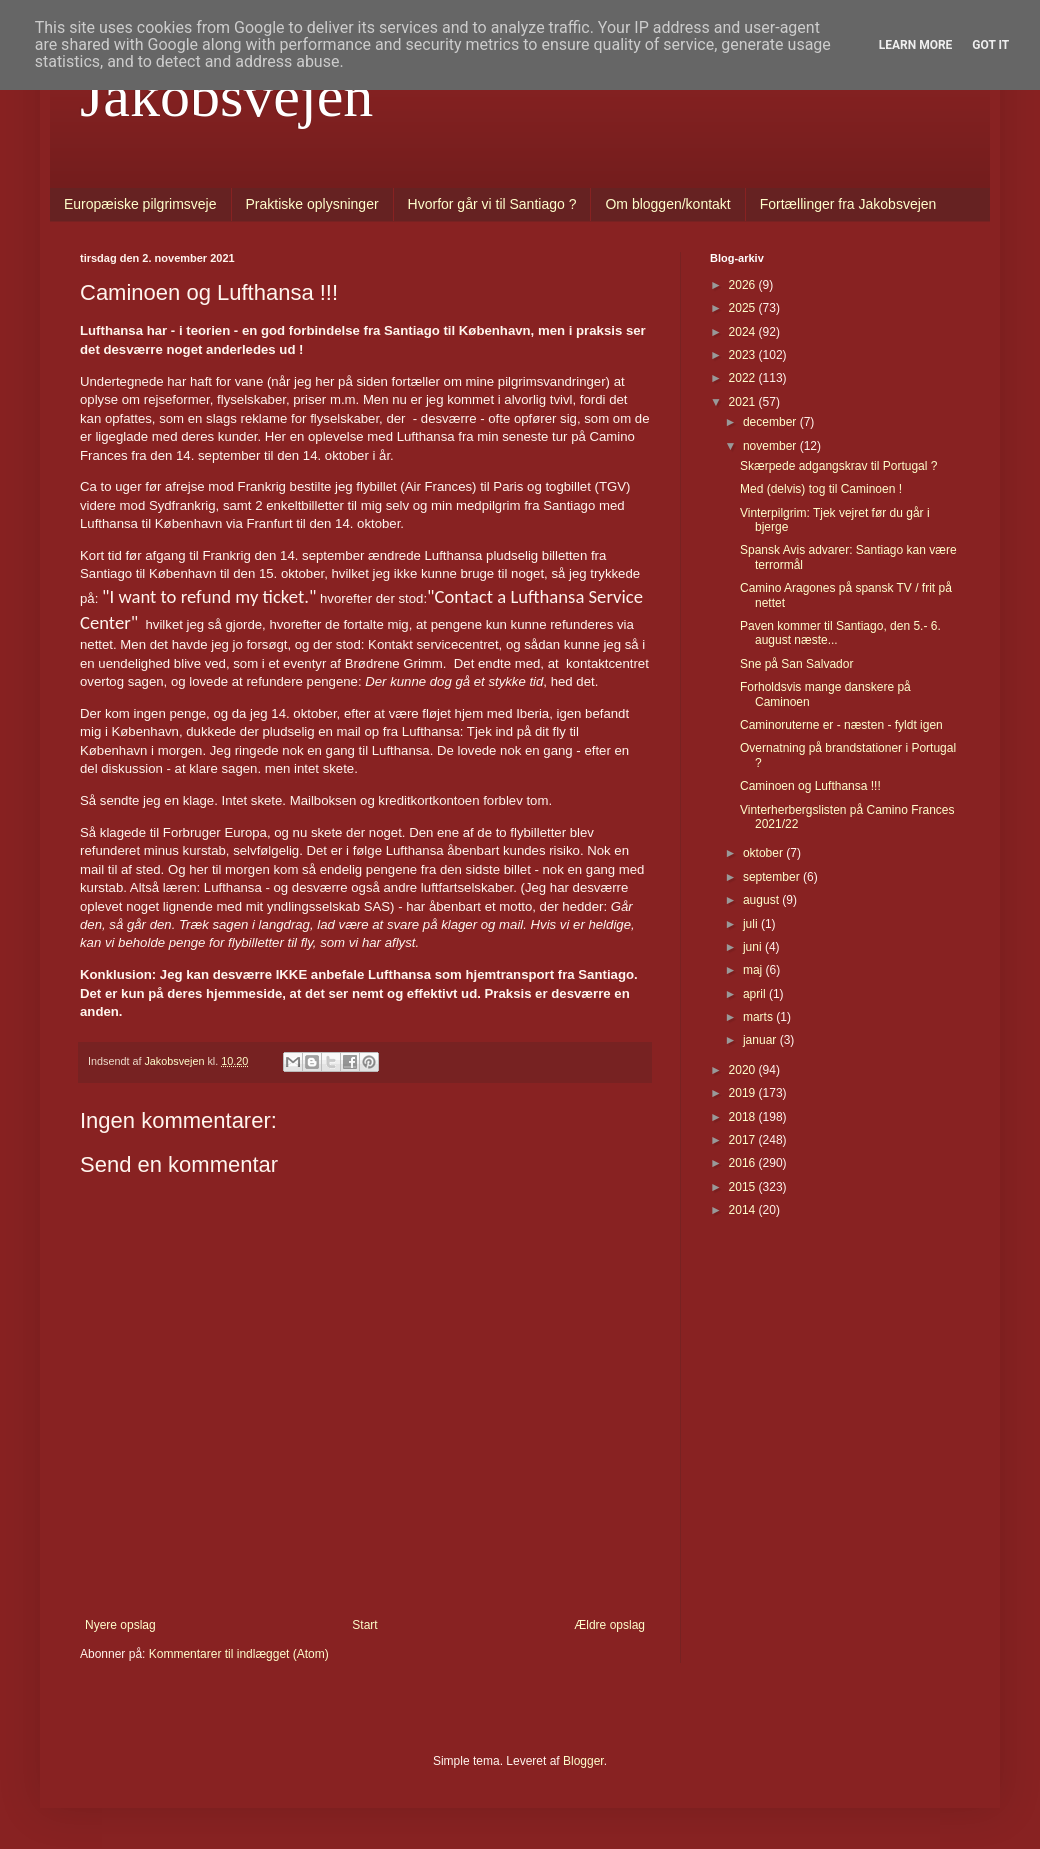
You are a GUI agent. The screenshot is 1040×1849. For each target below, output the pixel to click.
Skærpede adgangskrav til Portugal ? (838, 466)
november (771, 446)
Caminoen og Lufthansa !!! (810, 786)
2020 (744, 1070)
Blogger (583, 1761)
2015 (744, 1187)
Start (364, 1625)
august (762, 900)
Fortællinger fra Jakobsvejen (848, 204)
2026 (744, 285)
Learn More (916, 45)
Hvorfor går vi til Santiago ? (492, 204)
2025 (744, 308)
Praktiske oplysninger (312, 204)
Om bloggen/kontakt (667, 204)
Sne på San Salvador (796, 664)
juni (754, 947)
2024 (744, 332)
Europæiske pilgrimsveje (140, 204)
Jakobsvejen (226, 96)
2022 (744, 378)
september (773, 877)
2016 (744, 1163)
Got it (990, 45)
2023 (744, 355)
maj (754, 970)
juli (752, 924)
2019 (744, 1093)
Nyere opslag (120, 1625)
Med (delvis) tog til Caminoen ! (821, 489)
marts (759, 1017)
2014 (744, 1210)
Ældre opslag (609, 1625)
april (756, 994)
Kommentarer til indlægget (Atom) (239, 1654)
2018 (744, 1117)
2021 (744, 402)
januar (761, 1040)
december (771, 422)
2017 (744, 1140)
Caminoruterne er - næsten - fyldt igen (841, 725)
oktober (764, 853)
